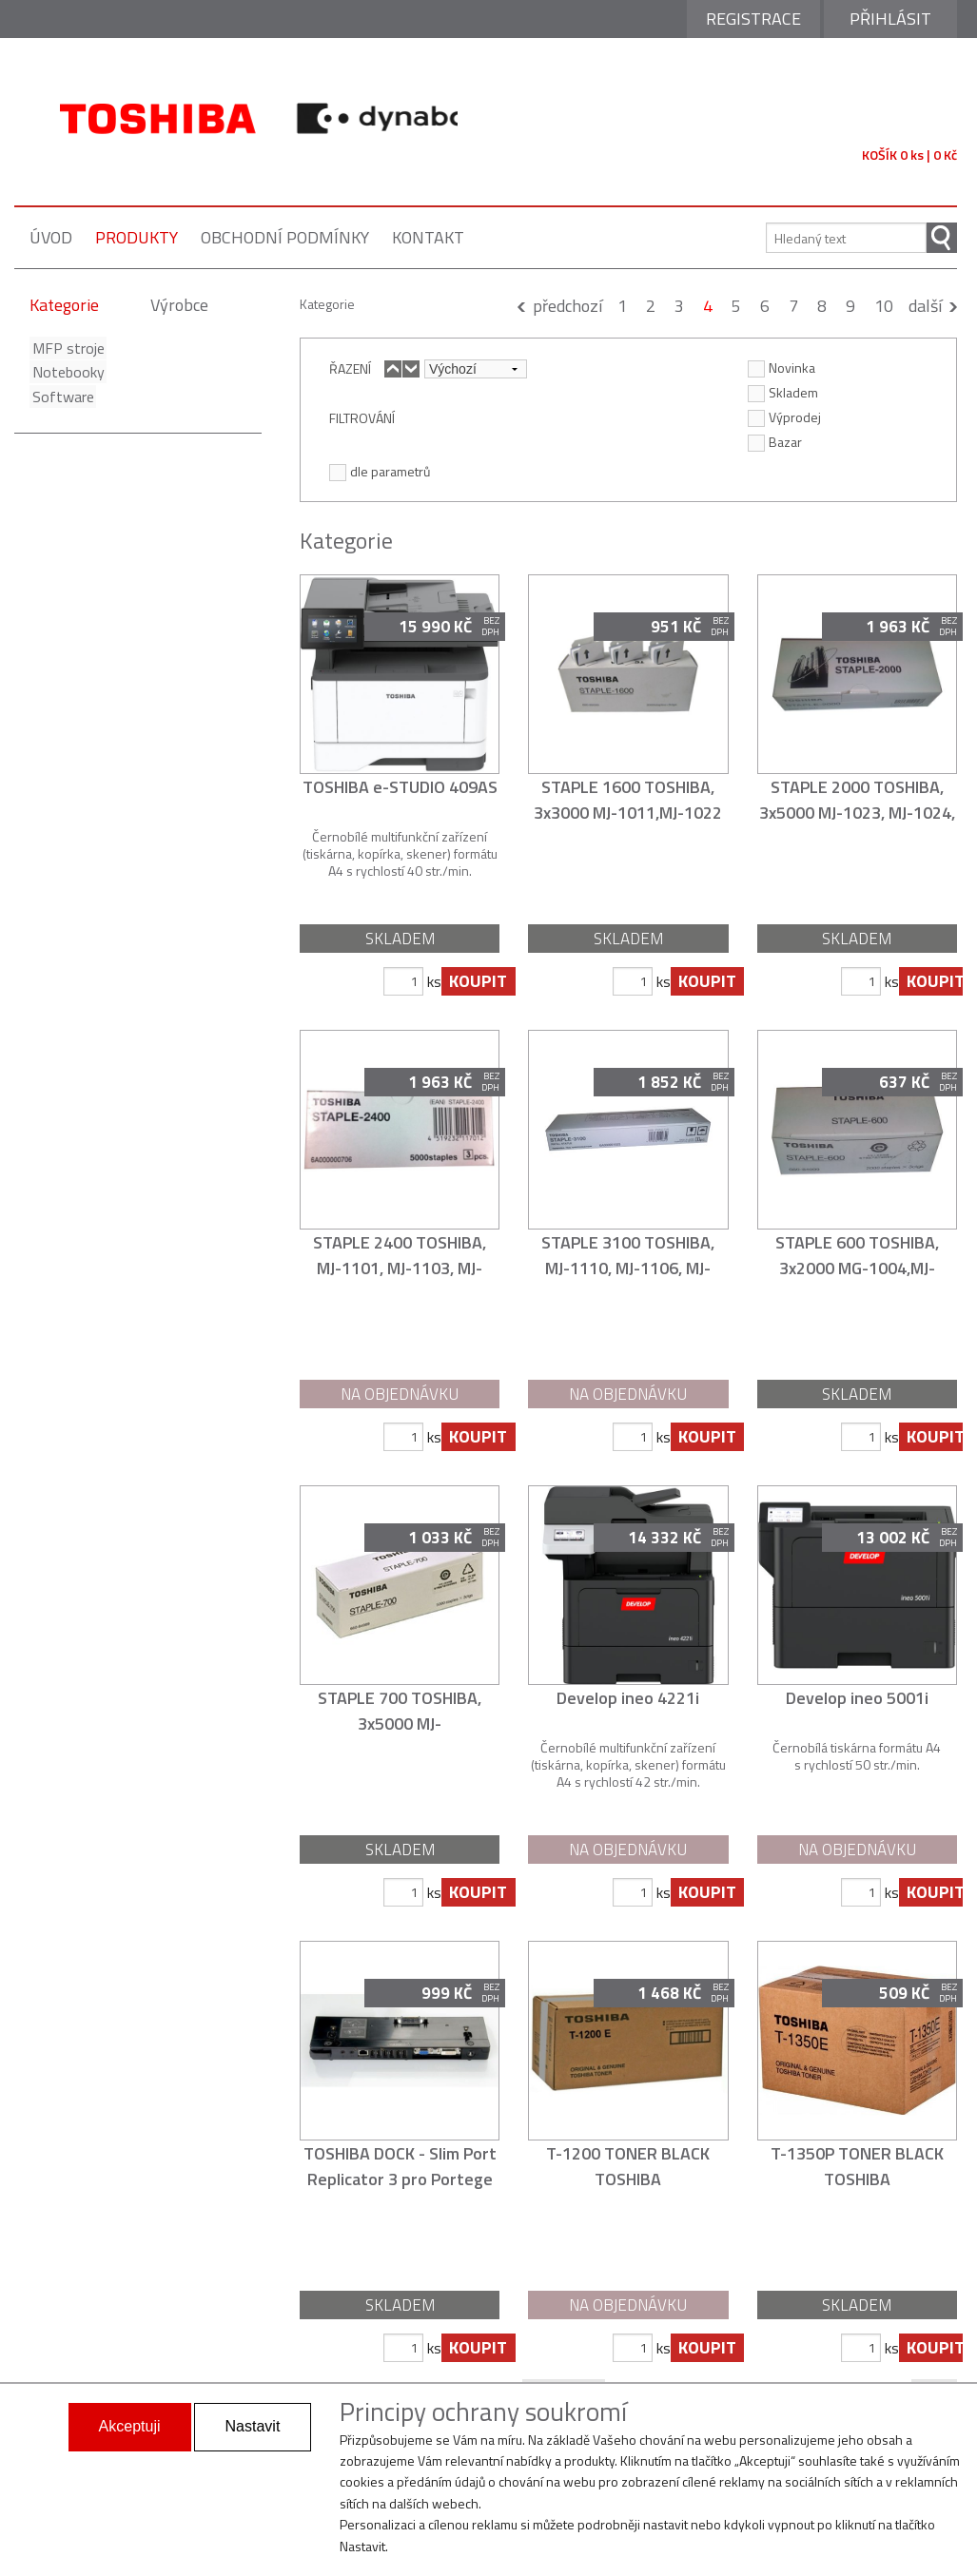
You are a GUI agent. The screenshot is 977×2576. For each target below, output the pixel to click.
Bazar (775, 441)
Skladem (783, 391)
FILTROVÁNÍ (362, 417)
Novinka (781, 367)
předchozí (567, 306)
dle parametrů (379, 470)
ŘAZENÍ (350, 368)
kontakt (428, 237)
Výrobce (179, 305)
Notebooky (65, 371)
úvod (50, 237)
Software (60, 396)
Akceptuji (130, 2426)
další (925, 306)
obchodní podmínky (285, 237)
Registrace (753, 18)
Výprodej (784, 416)
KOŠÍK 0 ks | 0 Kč (909, 155)
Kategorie (64, 305)
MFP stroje (65, 348)
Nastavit (253, 2426)
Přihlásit (890, 18)
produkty (136, 237)
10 (883, 306)
